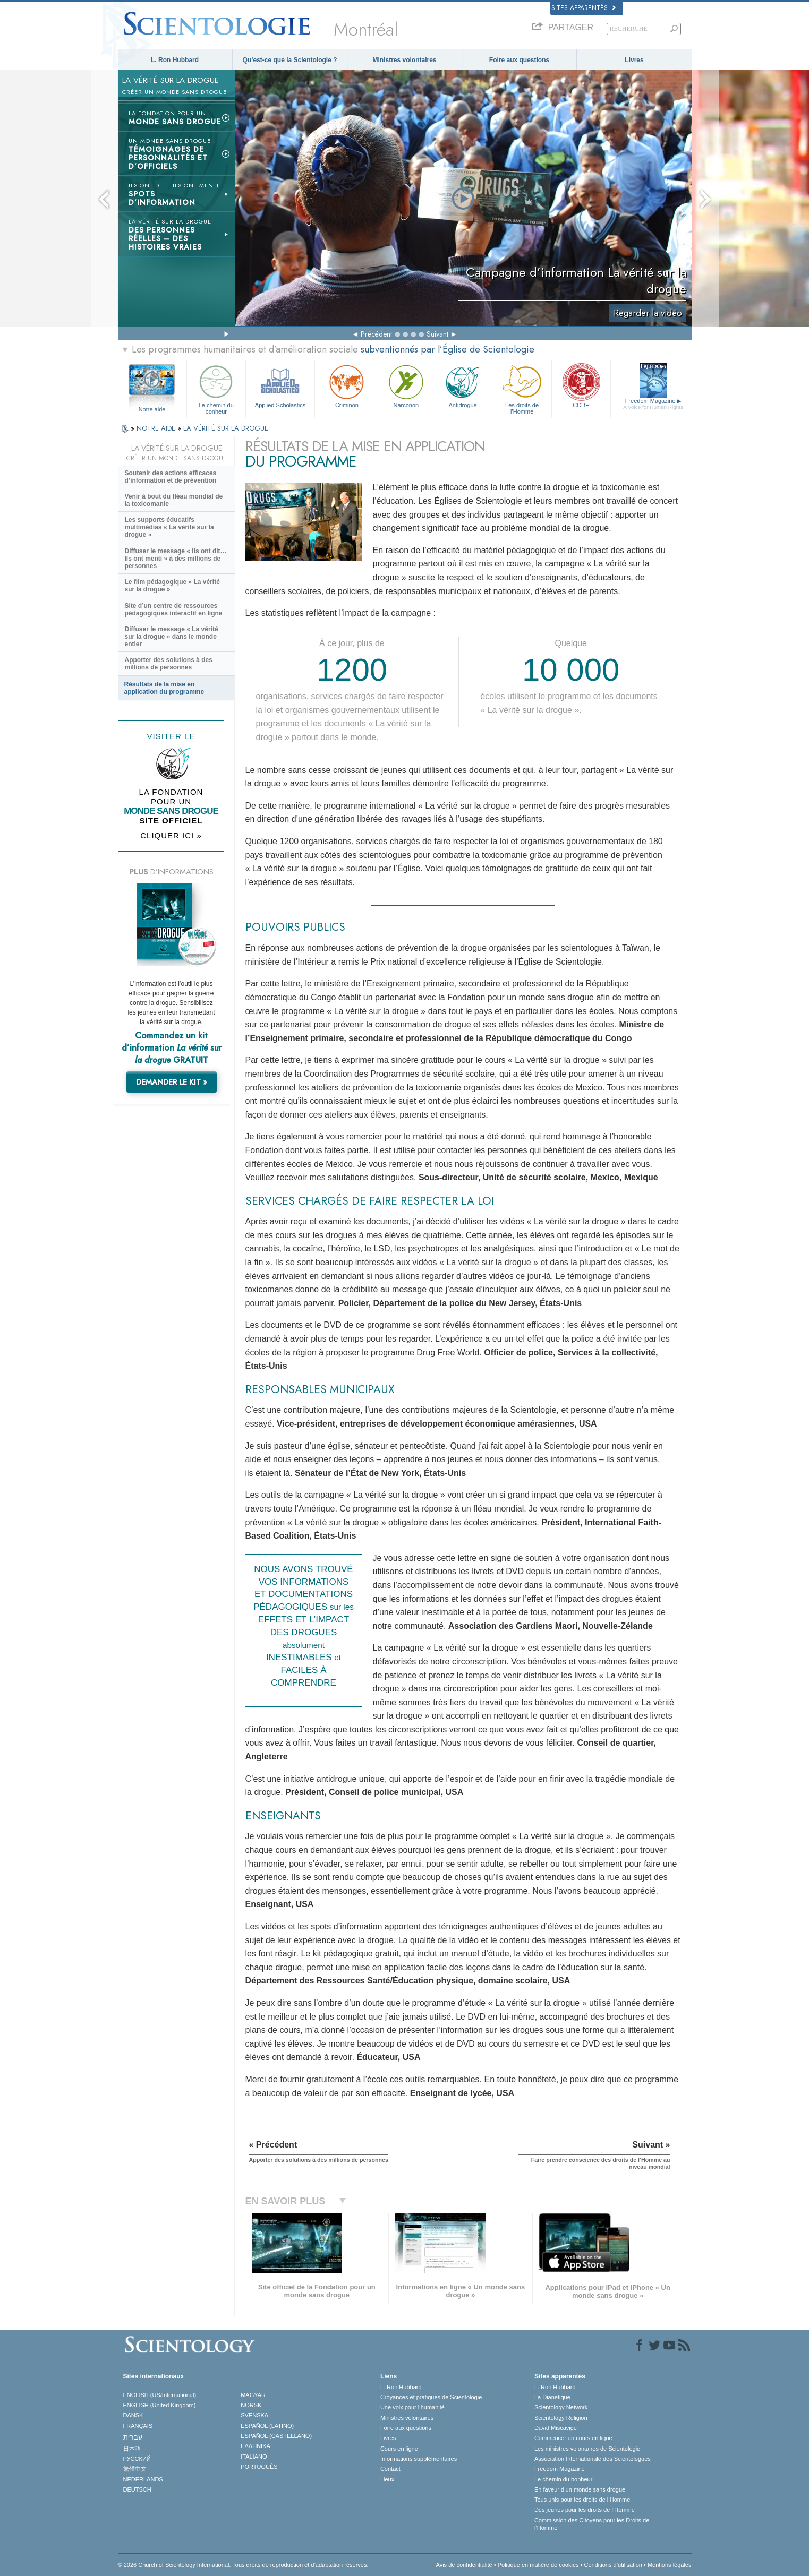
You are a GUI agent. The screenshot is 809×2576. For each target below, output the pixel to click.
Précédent (376, 334)
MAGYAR (253, 2395)
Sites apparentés (583, 8)
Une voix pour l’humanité (412, 2407)
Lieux (387, 2479)
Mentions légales (670, 2565)
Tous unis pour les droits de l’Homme (582, 2499)
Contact (390, 2469)
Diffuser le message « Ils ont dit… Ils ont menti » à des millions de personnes (176, 558)
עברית (133, 2437)
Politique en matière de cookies (538, 2565)
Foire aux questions (519, 60)
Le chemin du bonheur (216, 388)
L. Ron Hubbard (175, 60)
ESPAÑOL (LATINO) (267, 2426)
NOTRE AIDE (157, 428)
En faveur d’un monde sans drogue (579, 2489)
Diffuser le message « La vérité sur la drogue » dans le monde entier (171, 636)
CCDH (581, 385)
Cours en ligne (399, 2448)
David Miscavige (555, 2428)
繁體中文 (135, 2469)
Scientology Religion (560, 2418)
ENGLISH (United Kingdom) (159, 2405)
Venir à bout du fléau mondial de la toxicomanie (174, 500)
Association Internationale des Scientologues (592, 2458)
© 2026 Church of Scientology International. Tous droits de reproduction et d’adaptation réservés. (243, 2565)
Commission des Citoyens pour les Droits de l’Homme (591, 2524)
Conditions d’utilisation (613, 2565)
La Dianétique (552, 2397)
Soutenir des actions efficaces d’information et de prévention (171, 476)
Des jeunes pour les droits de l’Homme (584, 2509)
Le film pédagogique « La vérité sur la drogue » (172, 585)
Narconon (406, 385)
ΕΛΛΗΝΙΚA (255, 2446)
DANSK (133, 2415)
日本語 (132, 2448)
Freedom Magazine (653, 404)
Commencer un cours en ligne (573, 2438)
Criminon (347, 385)
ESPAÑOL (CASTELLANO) (276, 2436)
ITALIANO (254, 2456)
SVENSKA (254, 2415)
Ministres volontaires (404, 60)
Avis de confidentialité (464, 2565)
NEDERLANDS (143, 2479)
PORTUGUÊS (259, 2466)
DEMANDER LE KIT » (171, 1082)
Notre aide (152, 409)
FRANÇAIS (138, 2426)
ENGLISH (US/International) (160, 2395)
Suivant (437, 334)
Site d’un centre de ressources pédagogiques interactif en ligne (174, 609)
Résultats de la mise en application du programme (164, 688)
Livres (634, 60)
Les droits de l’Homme (521, 388)
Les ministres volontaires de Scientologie (587, 2448)
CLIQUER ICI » (171, 835)
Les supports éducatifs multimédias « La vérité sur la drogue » (169, 527)
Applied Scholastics (280, 385)
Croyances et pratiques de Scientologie (431, 2397)
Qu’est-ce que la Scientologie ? (289, 60)
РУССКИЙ (137, 2458)
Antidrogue (462, 385)
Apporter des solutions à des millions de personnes (168, 663)
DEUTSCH (137, 2489)
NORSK (251, 2405)
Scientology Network (560, 2407)
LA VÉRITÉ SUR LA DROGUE (225, 428)
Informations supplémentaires (418, 2458)
